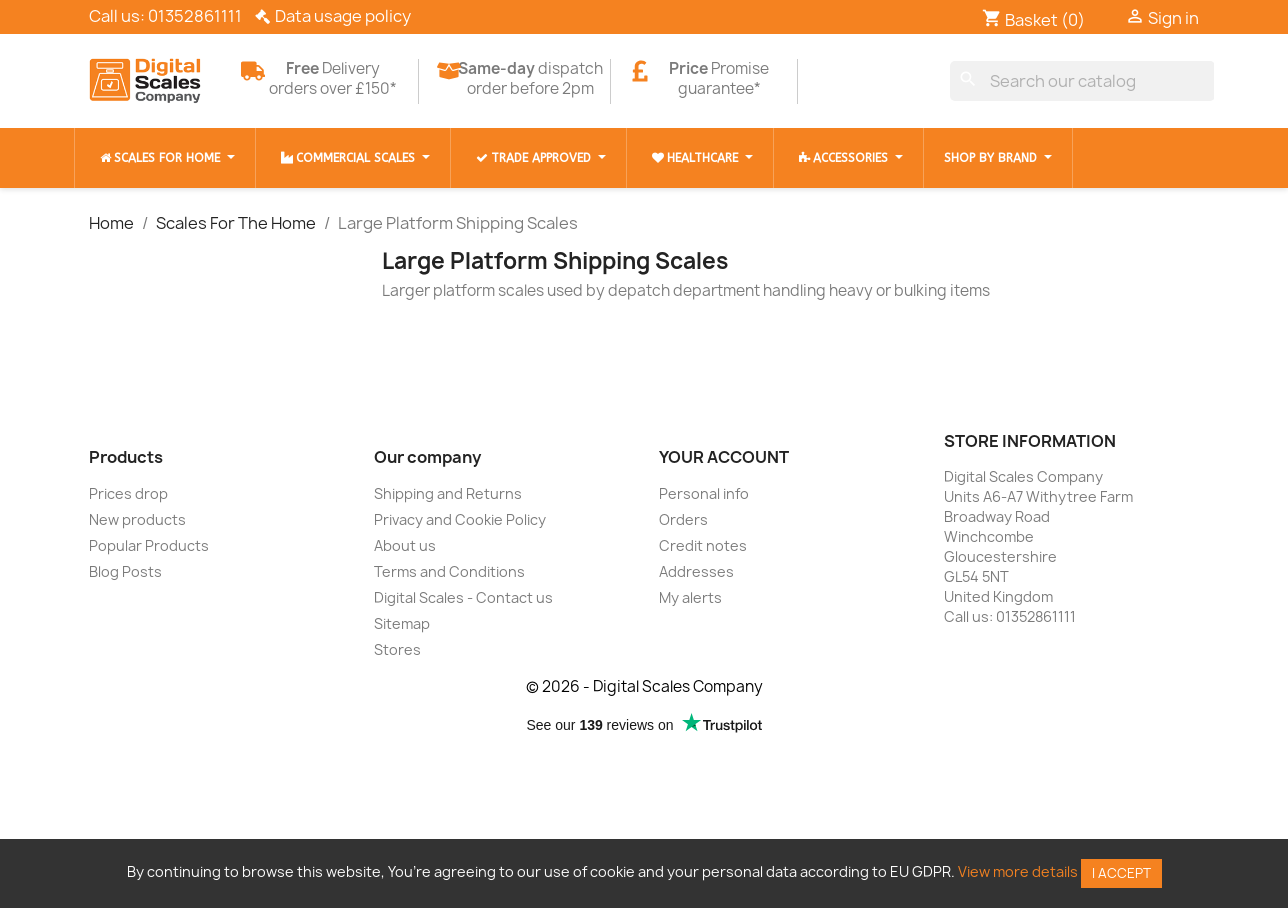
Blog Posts (125, 571)
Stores (397, 649)
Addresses (696, 571)
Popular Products (149, 545)
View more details (1018, 871)
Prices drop (128, 493)
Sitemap (402, 623)
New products (137, 519)
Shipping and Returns (448, 493)
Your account (724, 457)
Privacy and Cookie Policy (460, 519)
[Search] (1082, 81)
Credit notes (703, 545)
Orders (683, 519)
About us (405, 545)
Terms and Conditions (449, 571)
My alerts (690, 597)
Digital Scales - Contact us (463, 597)
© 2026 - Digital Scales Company (644, 686)
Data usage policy (343, 16)
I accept (1121, 873)
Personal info (704, 493)
